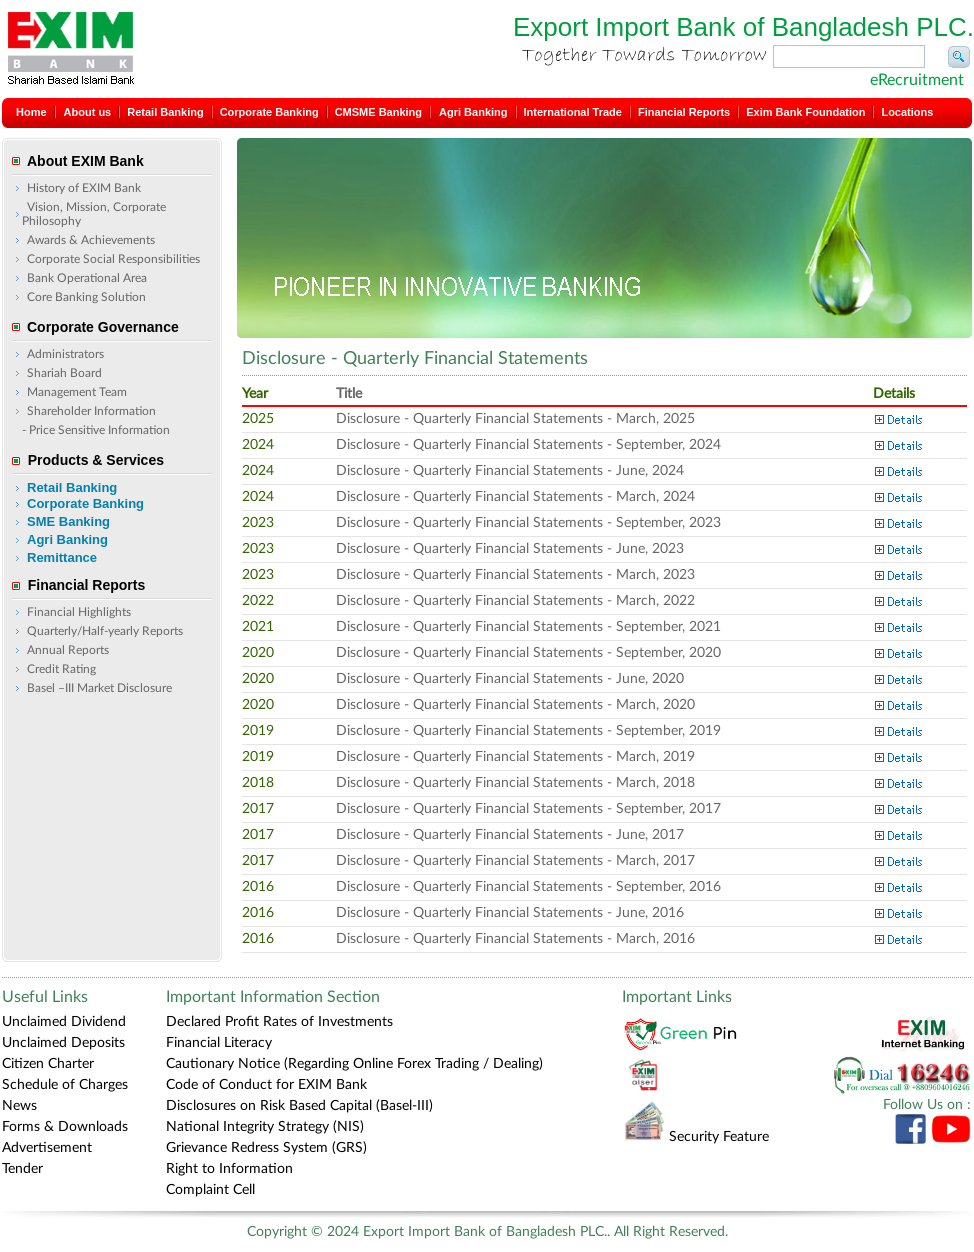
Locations (907, 112)
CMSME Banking (378, 112)
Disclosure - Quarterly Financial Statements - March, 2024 (515, 497)
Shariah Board (64, 373)
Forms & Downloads (65, 1127)
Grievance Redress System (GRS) (266, 1148)
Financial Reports (684, 112)
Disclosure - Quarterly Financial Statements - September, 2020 (528, 653)
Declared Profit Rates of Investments (279, 1022)
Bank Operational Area (87, 278)
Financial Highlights (79, 612)
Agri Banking (473, 112)
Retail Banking (165, 112)
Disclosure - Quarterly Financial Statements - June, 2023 (510, 549)
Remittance (62, 557)
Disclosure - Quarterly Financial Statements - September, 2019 (528, 731)
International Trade (573, 112)
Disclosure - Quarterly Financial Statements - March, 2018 (515, 783)
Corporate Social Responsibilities (113, 259)
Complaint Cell (210, 1190)
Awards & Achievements (91, 240)
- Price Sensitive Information (96, 430)
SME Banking (68, 521)
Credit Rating (61, 669)
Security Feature (696, 1137)
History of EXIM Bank (84, 188)
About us (88, 112)
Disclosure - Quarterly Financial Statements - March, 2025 (515, 419)
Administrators (65, 354)
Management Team (77, 392)
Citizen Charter (48, 1064)
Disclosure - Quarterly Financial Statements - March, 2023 (515, 575)
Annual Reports (68, 650)
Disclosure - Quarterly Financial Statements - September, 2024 (528, 445)
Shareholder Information (91, 411)
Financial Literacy (219, 1043)
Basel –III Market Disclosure (99, 688)
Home (31, 112)
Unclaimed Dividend (64, 1022)
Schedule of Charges (65, 1085)
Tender (22, 1169)
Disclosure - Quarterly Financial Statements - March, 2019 (515, 757)
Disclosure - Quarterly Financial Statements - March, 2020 (515, 705)
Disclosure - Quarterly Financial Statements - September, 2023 (528, 523)
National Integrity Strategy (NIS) (265, 1127)
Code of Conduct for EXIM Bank (266, 1085)
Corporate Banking (269, 112)
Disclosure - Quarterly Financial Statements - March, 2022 (515, 601)
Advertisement (47, 1148)
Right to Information (229, 1169)
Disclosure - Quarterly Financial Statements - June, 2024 (510, 471)
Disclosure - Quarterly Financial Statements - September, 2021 (528, 627)
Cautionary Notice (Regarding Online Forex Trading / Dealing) (354, 1064)
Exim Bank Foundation (805, 112)
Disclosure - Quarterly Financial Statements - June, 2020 (510, 679)
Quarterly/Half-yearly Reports (105, 631)
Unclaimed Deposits (63, 1043)
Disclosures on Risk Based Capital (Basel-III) (299, 1106)
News (19, 1106)
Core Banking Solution (86, 297)
